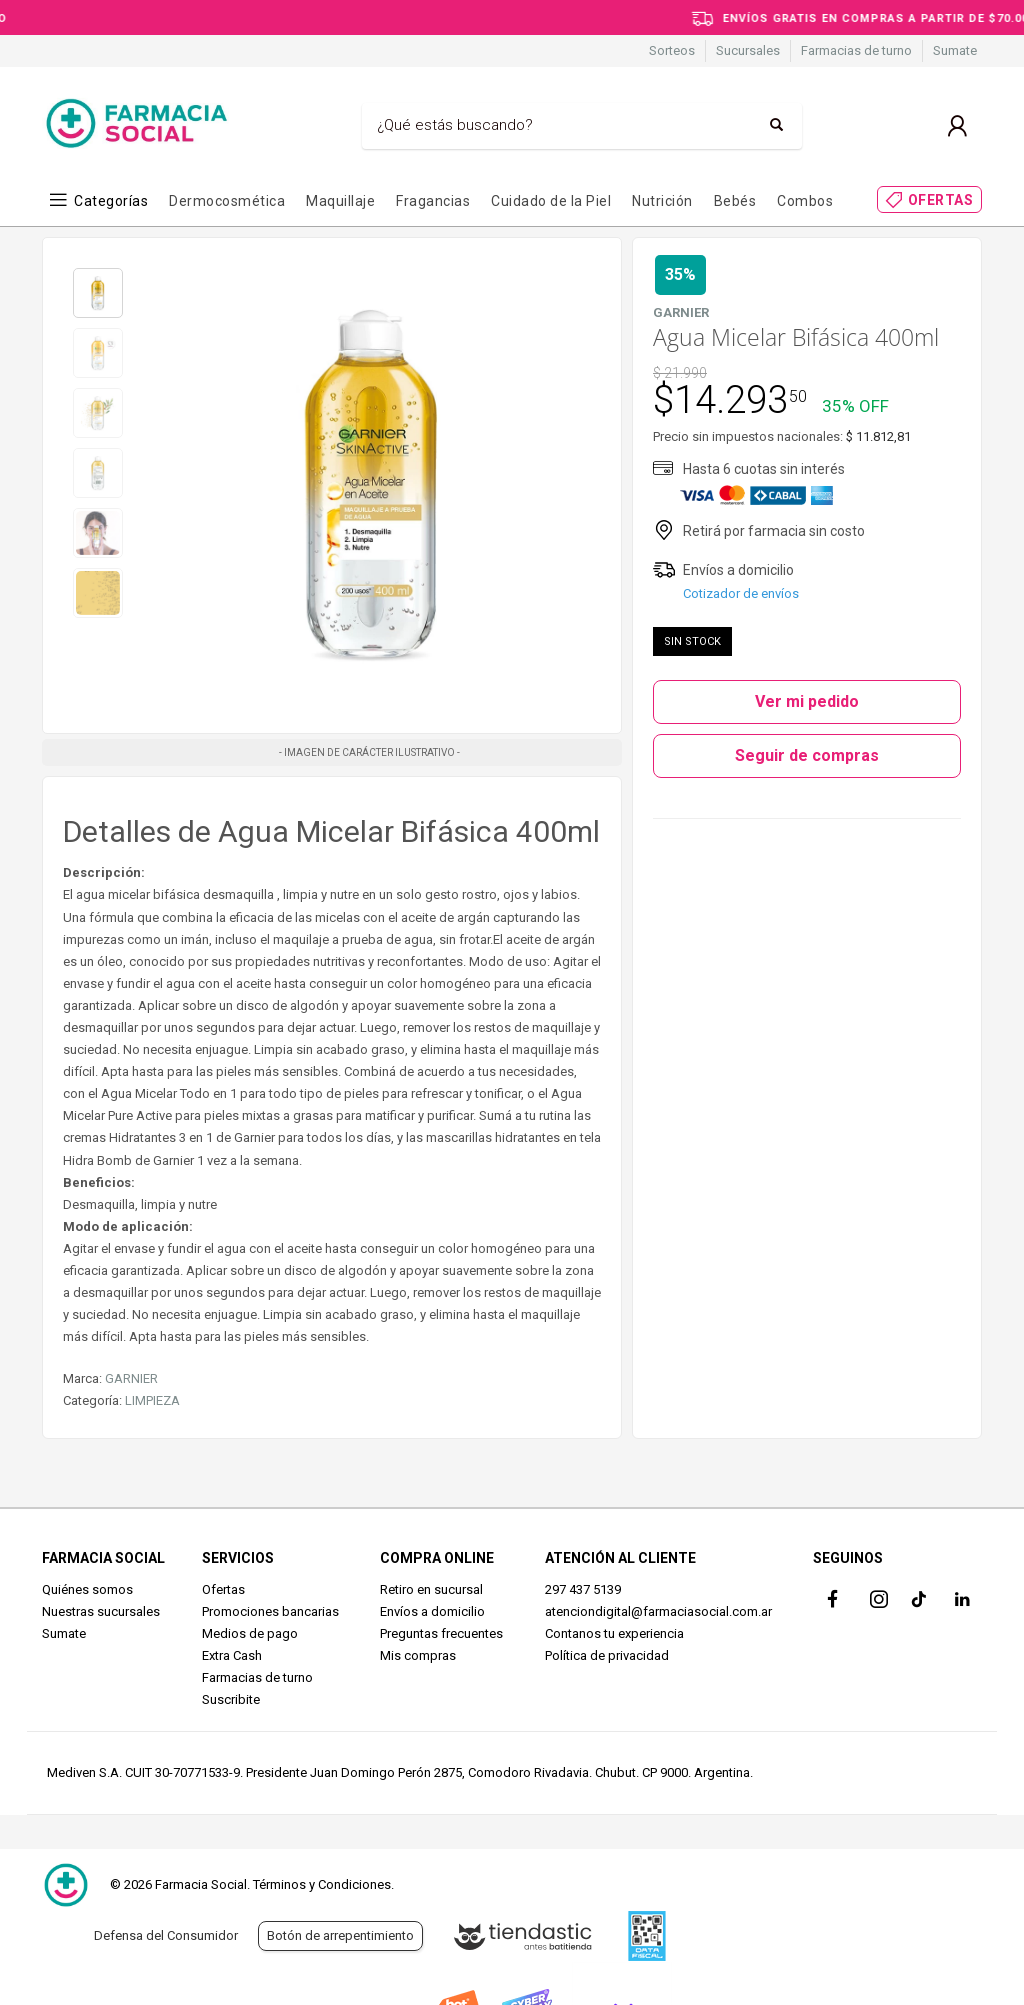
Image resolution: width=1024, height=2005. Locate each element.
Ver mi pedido (807, 701)
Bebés (735, 201)
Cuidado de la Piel (551, 201)
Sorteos (672, 50)
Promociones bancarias (270, 1611)
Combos (805, 201)
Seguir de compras (807, 755)
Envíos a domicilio (432, 1611)
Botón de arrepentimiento (340, 1935)
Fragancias (433, 201)
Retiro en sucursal (431, 1589)
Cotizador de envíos (741, 593)
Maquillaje (340, 201)
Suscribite (231, 1699)
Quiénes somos (87, 1589)
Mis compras (418, 1655)
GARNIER (131, 1378)
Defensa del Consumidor (166, 1935)
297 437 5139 (583, 1589)
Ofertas (223, 1589)
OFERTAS (941, 200)
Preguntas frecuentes (441, 1633)
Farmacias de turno (856, 50)
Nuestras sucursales (101, 1611)
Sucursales (748, 50)
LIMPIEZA (152, 1400)
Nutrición (662, 201)
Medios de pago (250, 1633)
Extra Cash (232, 1655)
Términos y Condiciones (322, 1884)
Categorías (111, 201)
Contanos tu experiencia (614, 1633)
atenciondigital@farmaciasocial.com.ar (658, 1611)
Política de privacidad (607, 1655)
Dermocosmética (227, 201)
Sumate (955, 50)
